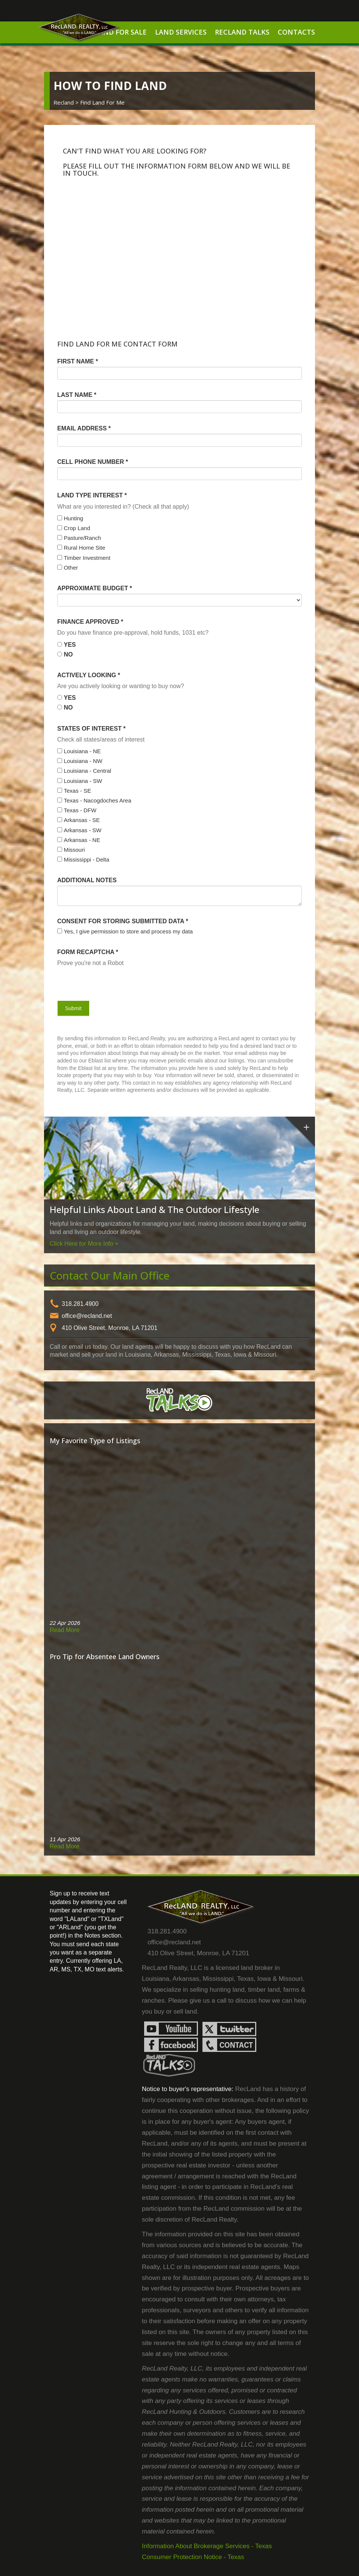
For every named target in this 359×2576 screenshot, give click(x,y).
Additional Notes (87, 880)
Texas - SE (77, 790)
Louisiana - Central (87, 770)
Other (71, 567)
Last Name (76, 395)
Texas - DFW (80, 810)
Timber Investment (87, 558)
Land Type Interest (92, 495)
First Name (77, 361)
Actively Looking (88, 675)
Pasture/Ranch (82, 538)
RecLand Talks (242, 31)
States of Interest (91, 728)
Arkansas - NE (82, 840)
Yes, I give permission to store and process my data (128, 931)
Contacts (296, 31)
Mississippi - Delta (86, 859)
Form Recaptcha (87, 952)
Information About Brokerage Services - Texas (207, 2546)
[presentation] (101, 981)
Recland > (66, 102)
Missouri (74, 850)
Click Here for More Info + (84, 1243)
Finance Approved (90, 622)
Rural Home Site (84, 547)
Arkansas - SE (82, 820)
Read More (64, 1630)
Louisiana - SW (83, 781)
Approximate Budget (94, 588)
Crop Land (77, 528)
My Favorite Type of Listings (95, 1440)
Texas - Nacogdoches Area (97, 800)
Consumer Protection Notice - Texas (193, 2557)
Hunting (73, 518)
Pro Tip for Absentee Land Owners (105, 1656)
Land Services (181, 31)
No (68, 654)
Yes (70, 644)
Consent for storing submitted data (122, 921)
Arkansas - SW (82, 830)
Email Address (84, 428)
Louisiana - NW (83, 761)
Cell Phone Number (92, 462)
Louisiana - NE (82, 751)
